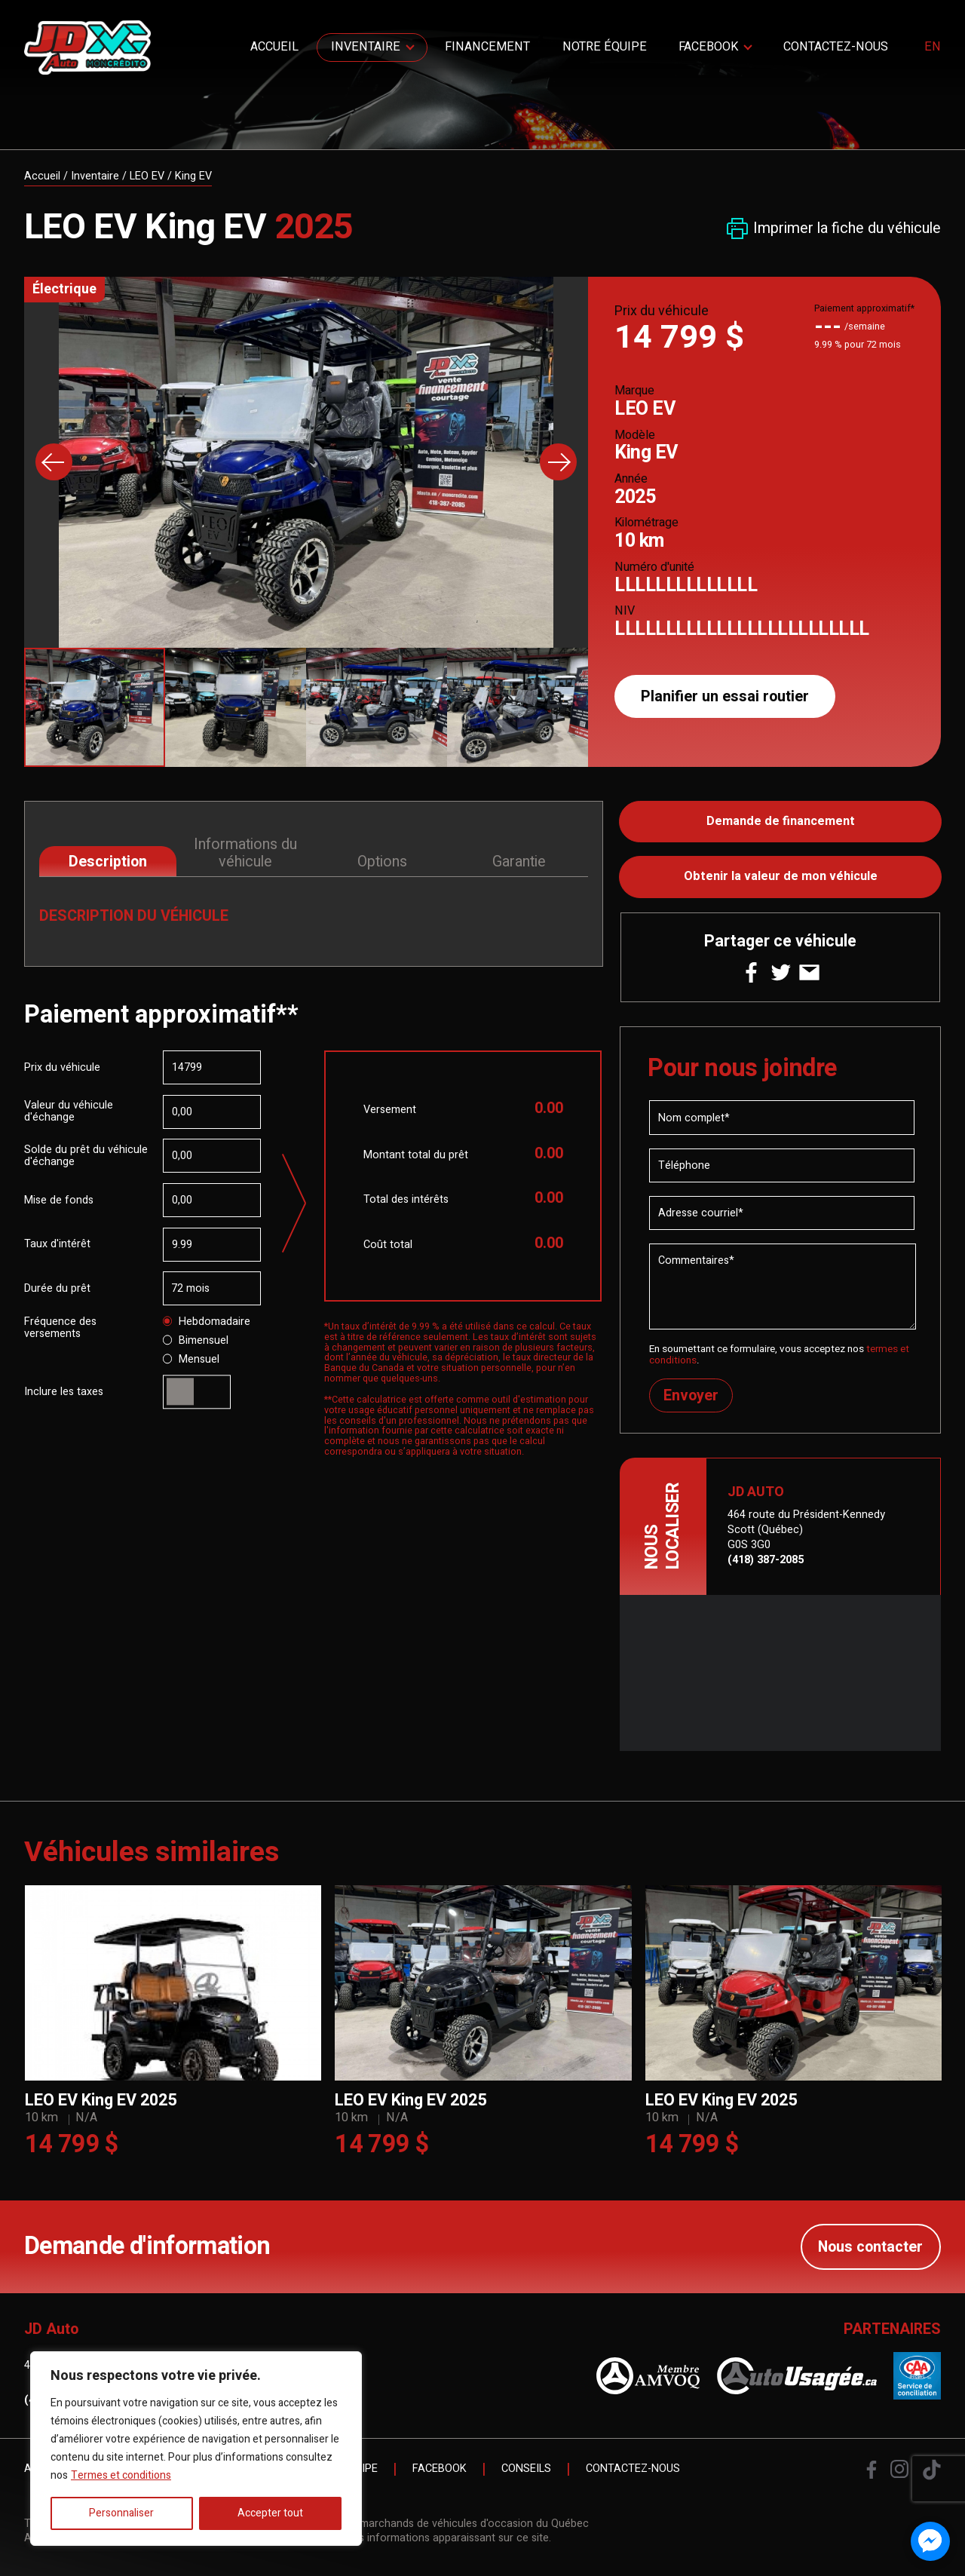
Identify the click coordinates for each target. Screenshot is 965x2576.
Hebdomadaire (207, 1322)
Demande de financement (780, 821)
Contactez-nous (835, 47)
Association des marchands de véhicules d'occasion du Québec (433, 2524)
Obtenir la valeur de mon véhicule (781, 876)
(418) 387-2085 (766, 1560)
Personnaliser (121, 2513)
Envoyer (690, 1395)
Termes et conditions (121, 2475)
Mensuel (191, 1360)
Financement (487, 47)
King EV (193, 176)
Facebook (708, 47)
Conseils (526, 2469)
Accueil (274, 47)
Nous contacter (870, 2247)
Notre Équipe (604, 47)
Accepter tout (270, 2513)
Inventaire (365, 47)
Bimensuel (196, 1341)
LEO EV (147, 176)
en (932, 47)
